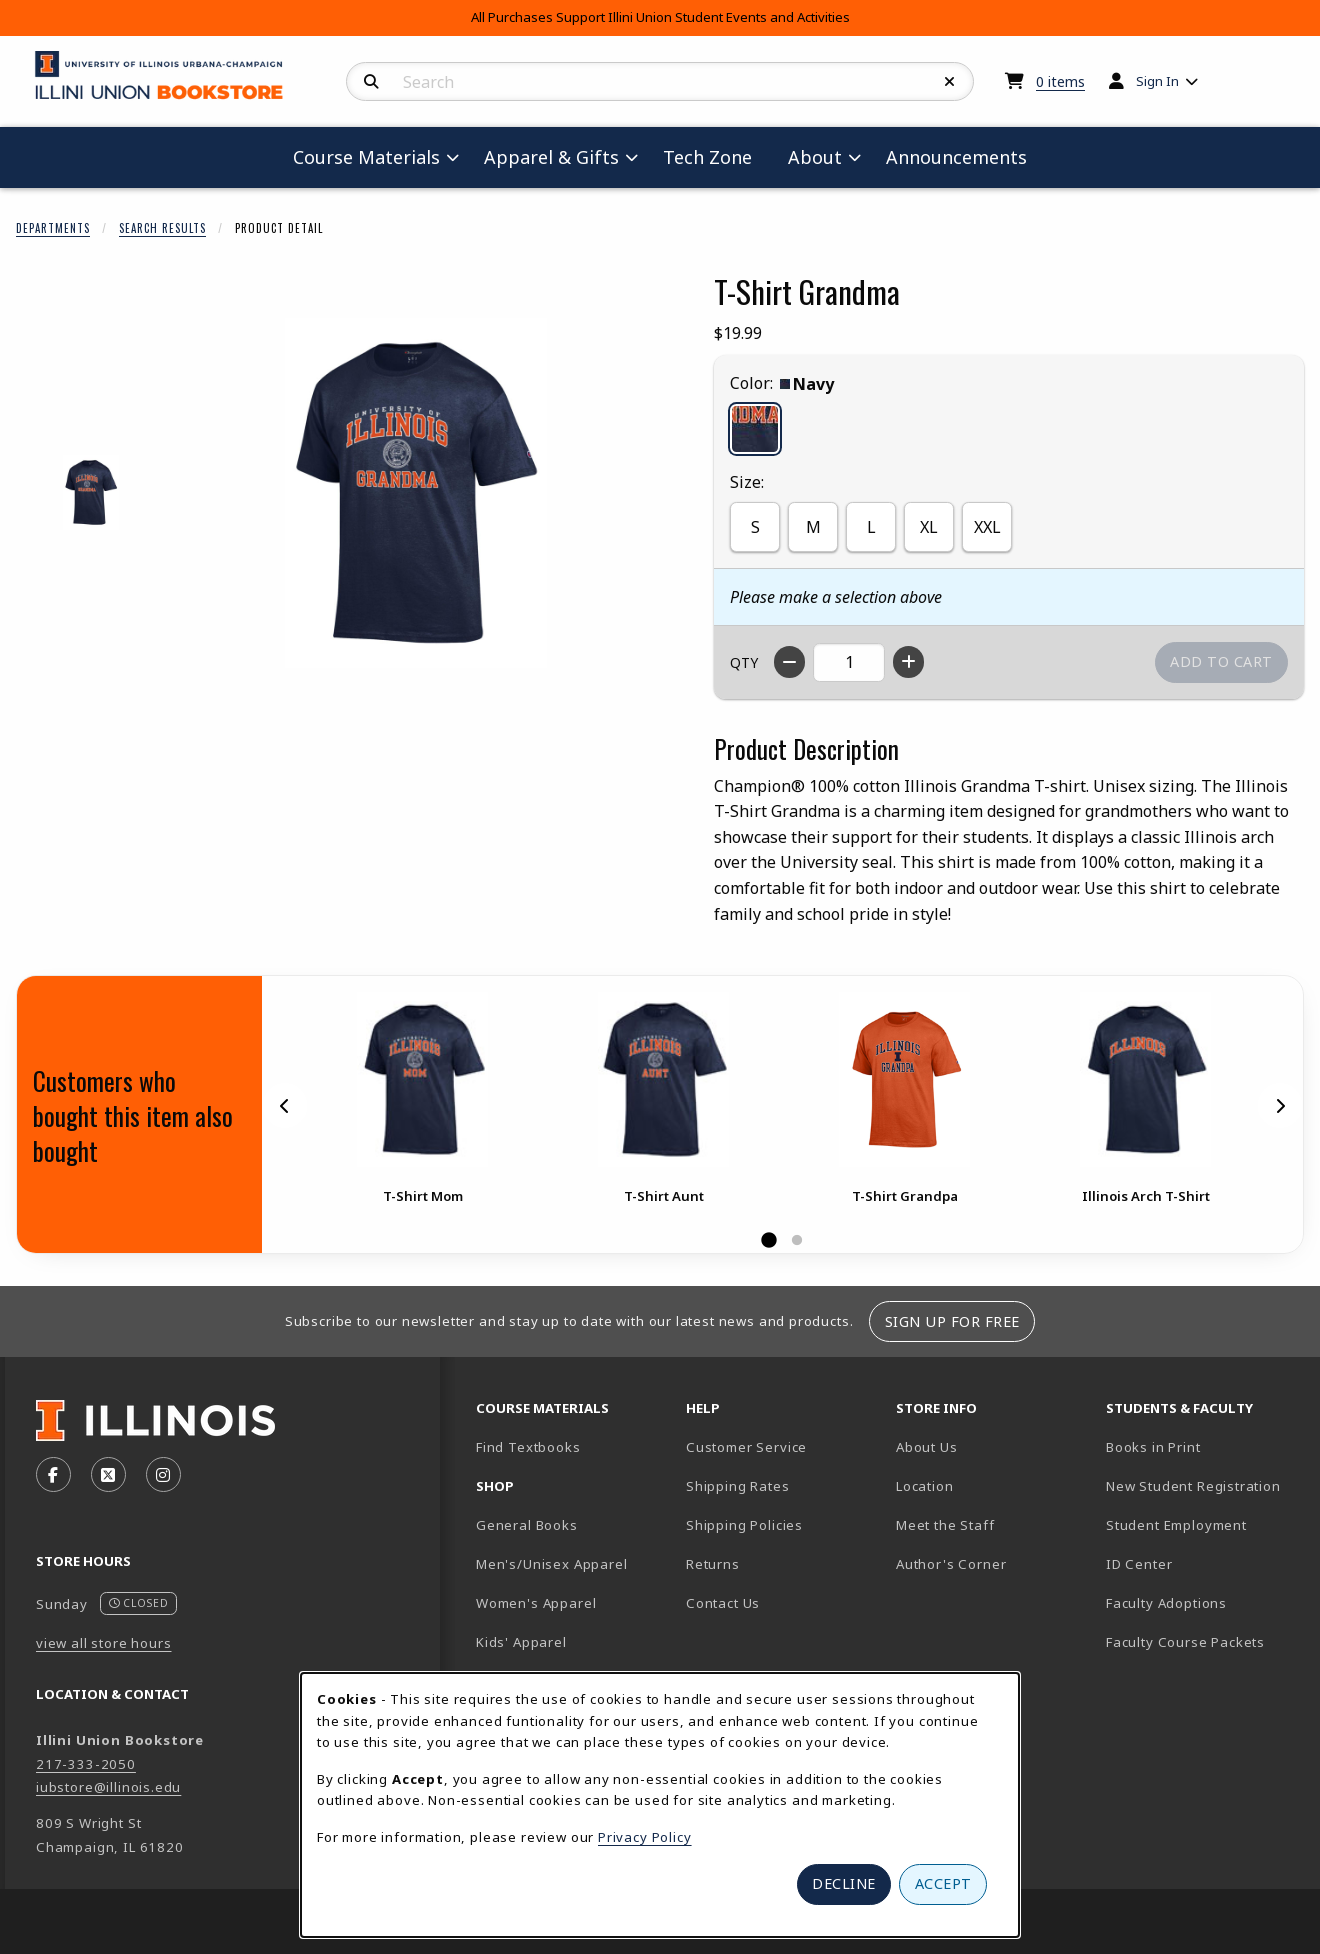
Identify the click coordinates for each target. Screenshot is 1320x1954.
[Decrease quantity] (789, 662)
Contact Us (723, 1603)
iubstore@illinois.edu (108, 1787)
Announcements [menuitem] (956, 157)
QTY (744, 662)
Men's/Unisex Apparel (552, 1564)
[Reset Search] (950, 82)
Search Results (162, 228)
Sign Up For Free (952, 1321)
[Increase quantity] (908, 662)
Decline (844, 1883)
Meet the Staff (945, 1525)
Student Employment (1203, 1524)
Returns (713, 1564)
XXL (987, 527)
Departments (53, 228)
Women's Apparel (536, 1603)
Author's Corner (951, 1564)
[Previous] (285, 1105)
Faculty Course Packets (1185, 1642)
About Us (927, 1447)
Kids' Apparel (521, 1642)
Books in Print (1203, 1446)
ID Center (1203, 1563)
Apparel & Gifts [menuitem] (551, 157)
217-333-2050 (86, 1764)
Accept (943, 1883)
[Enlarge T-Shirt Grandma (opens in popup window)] (416, 493)
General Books (527, 1525)
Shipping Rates (738, 1486)
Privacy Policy (645, 1837)
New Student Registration (1193, 1486)
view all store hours (104, 1643)
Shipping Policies (744, 1525)
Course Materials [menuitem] (366, 157)
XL (929, 527)
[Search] (371, 82)
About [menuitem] (815, 157)
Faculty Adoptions (1166, 1603)
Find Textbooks (528, 1447)
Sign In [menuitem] (1157, 81)
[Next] (1280, 1105)
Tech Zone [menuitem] (715, 156)
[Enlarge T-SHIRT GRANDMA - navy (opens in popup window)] (91, 492)
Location (925, 1486)
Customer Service (746, 1447)
